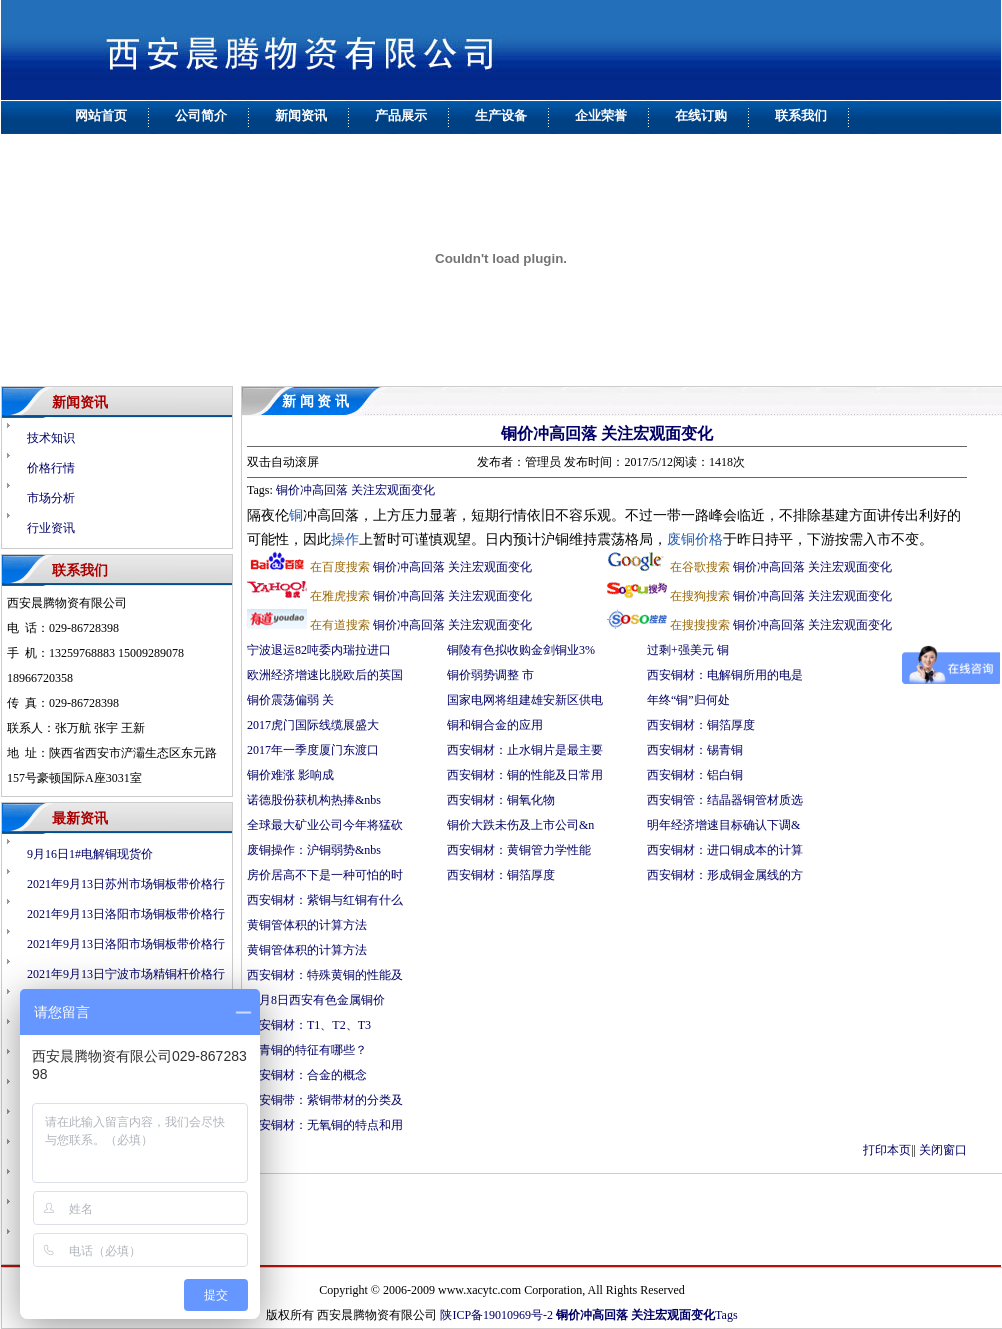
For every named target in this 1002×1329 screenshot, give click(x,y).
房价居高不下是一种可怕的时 (325, 875)
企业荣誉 (601, 115)
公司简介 (201, 115)
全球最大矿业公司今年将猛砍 (325, 825)
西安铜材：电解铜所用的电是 (725, 675)
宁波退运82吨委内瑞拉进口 (319, 650)
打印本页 (887, 1150)
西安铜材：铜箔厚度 (501, 875)
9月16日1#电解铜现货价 (90, 854)
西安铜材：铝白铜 (696, 775)
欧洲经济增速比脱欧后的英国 (325, 675)
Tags (726, 1315)
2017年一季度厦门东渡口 (313, 750)
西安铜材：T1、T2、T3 (309, 1025)
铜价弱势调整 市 (490, 675)
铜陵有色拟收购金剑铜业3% (521, 650)
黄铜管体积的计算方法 (307, 925)
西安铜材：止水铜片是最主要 (525, 750)
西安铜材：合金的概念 (307, 1075)
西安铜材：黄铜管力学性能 (519, 850)
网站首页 (101, 115)
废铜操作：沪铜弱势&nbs (314, 850)
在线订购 (701, 115)
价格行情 (51, 468)
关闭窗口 (943, 1150)
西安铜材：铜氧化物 (501, 800)
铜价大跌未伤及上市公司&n (520, 825)
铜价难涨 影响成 (290, 775)
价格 (709, 539)
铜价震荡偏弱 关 (290, 700)
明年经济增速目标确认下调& (723, 825)
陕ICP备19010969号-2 (496, 1315)
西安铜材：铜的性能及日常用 (525, 775)
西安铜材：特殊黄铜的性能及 (325, 975)
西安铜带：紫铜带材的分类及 (325, 1100)
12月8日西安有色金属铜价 (316, 1000)
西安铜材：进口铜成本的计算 (725, 850)
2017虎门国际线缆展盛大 (313, 725)
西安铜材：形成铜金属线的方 (725, 875)
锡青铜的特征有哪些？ (307, 1050)
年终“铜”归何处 (688, 700)
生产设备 (501, 115)
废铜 (681, 539)
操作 (345, 539)
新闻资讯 (301, 115)
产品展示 (401, 115)
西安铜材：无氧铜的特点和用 (325, 1125)
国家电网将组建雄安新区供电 (525, 700)
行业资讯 (51, 528)
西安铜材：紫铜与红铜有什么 (325, 900)
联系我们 (801, 115)
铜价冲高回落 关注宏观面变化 (607, 433)
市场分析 (51, 498)
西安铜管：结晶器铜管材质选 (725, 800)
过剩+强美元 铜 (688, 650)
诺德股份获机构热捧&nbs (314, 800)
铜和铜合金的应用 (495, 725)
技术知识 (51, 438)
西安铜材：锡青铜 (696, 750)
